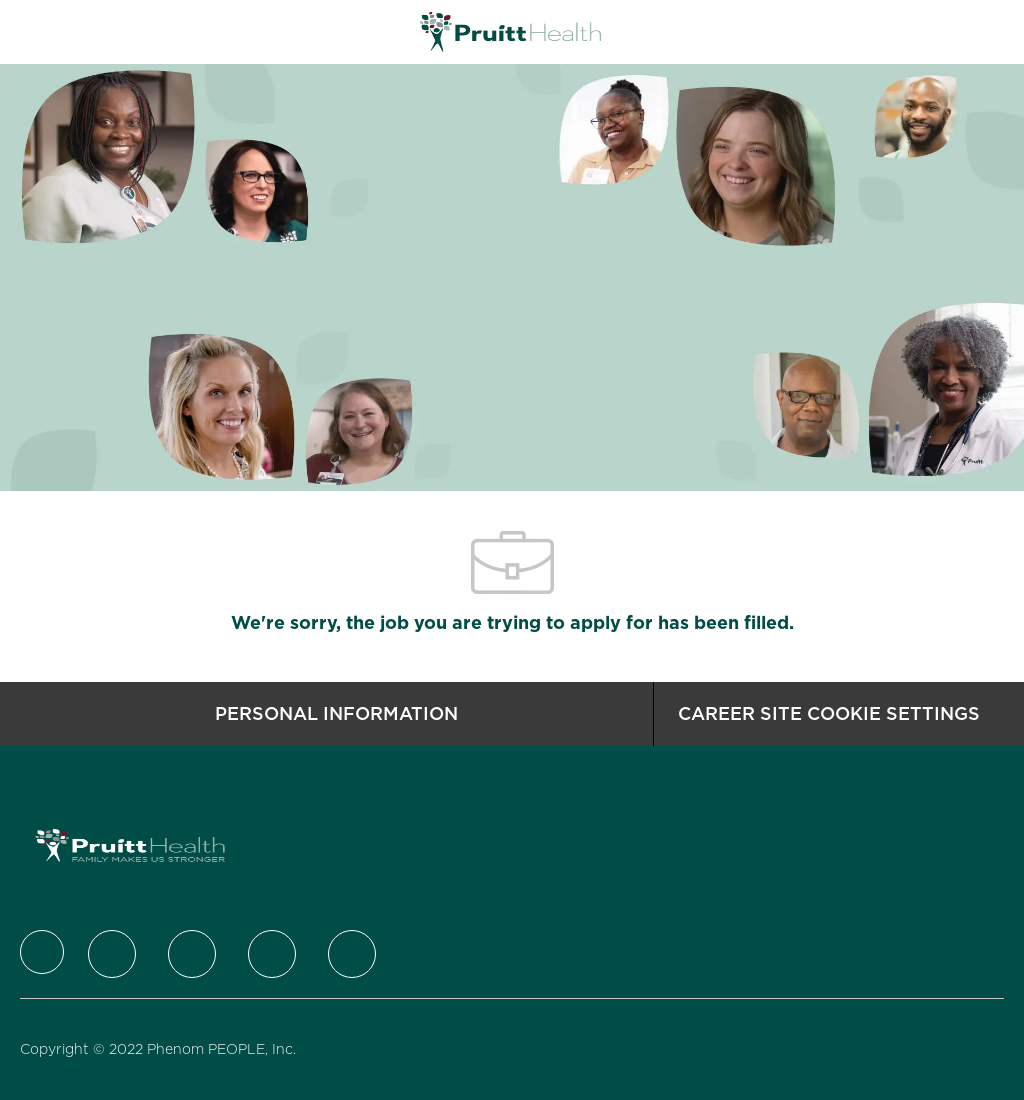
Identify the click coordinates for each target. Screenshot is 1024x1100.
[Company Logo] (510, 31)
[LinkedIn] (192, 954)
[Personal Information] (336, 714)
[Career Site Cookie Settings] (829, 714)
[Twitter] (112, 954)
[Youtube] (352, 954)
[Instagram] (272, 954)
